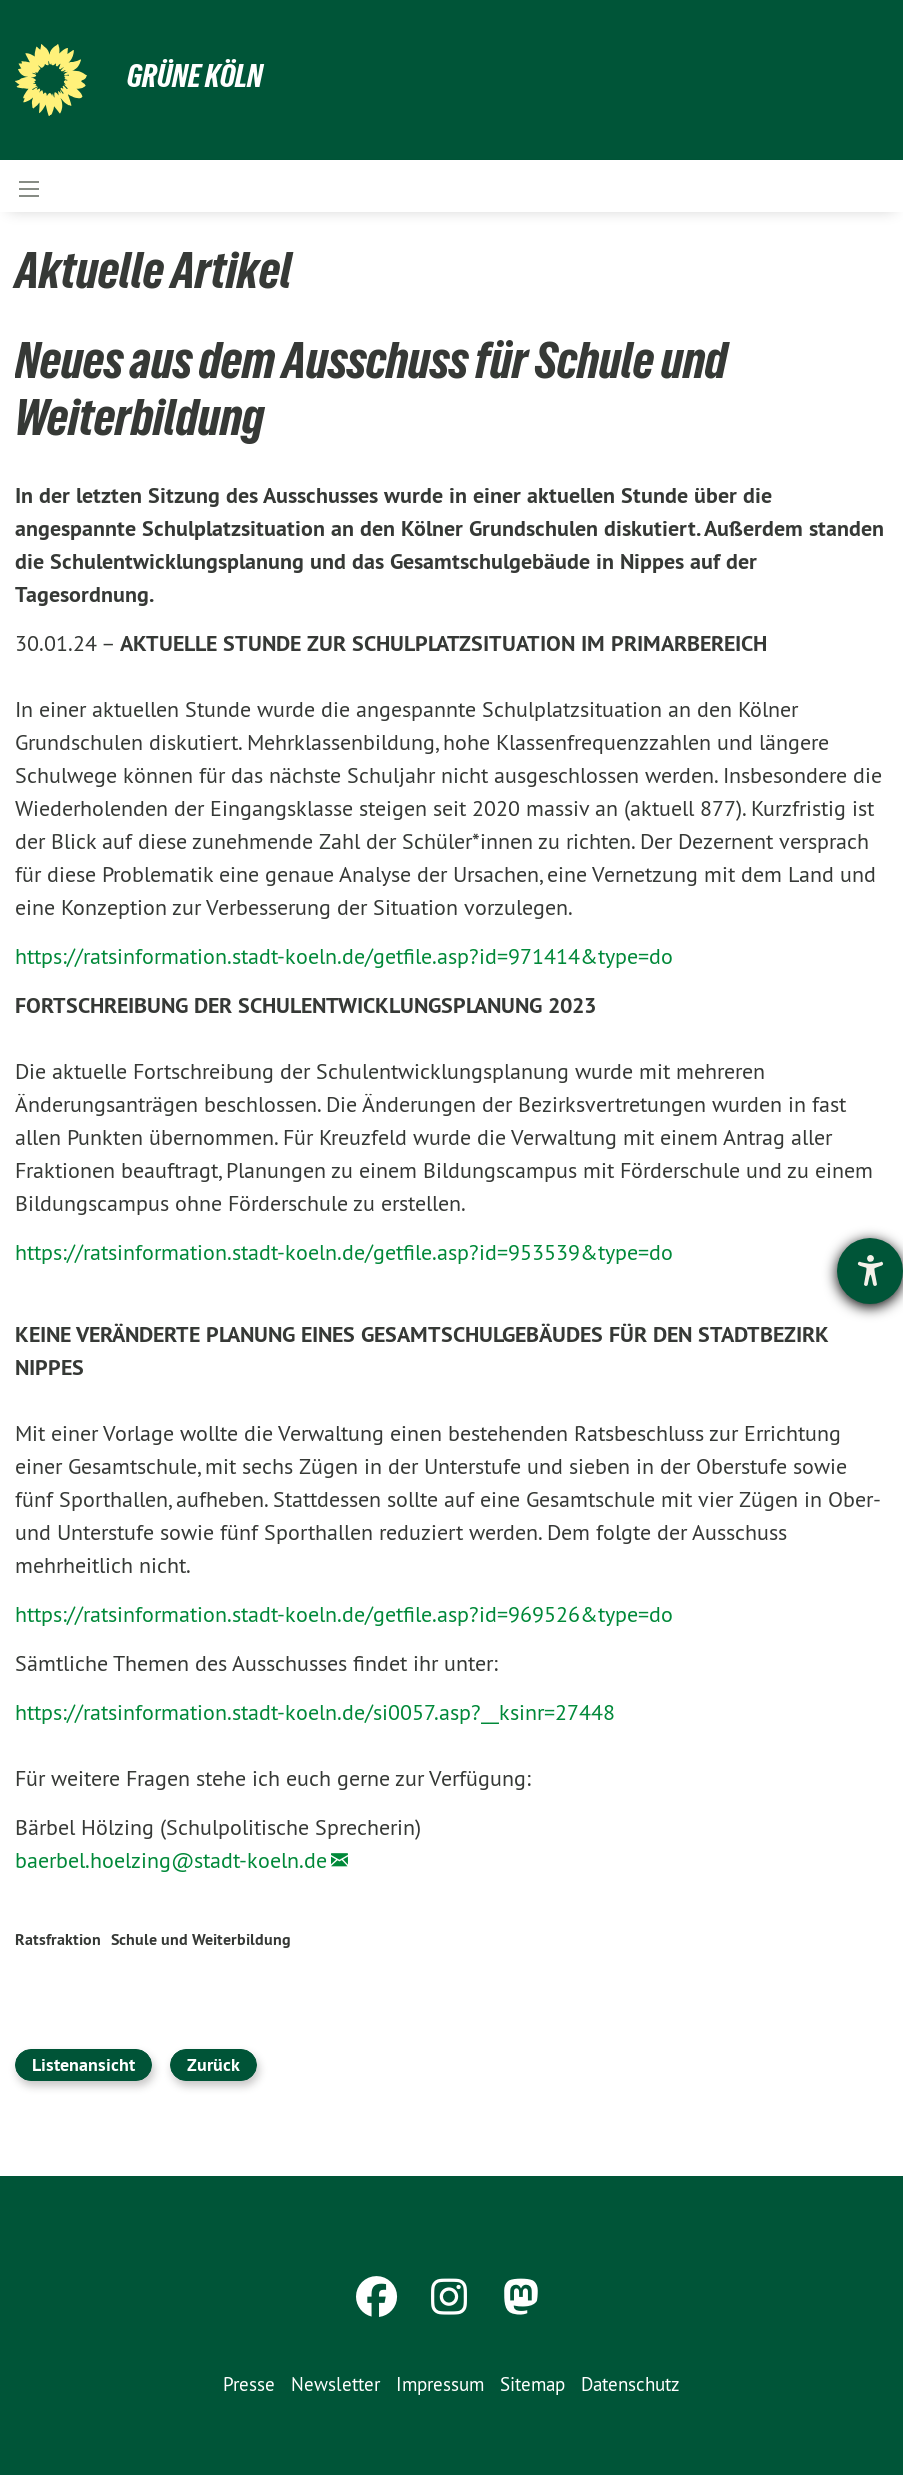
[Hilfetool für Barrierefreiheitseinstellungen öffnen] (870, 1271)
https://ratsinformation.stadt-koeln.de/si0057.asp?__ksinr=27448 (315, 1712)
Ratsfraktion (58, 1939)
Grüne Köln (195, 76)
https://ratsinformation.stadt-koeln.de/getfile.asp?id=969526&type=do (344, 1614)
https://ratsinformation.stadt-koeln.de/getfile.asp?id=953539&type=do (344, 1252)
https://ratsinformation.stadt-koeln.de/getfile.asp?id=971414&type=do (344, 956)
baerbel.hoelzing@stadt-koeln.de (171, 1860)
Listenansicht (83, 2064)
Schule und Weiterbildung (201, 1939)
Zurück (213, 2064)
